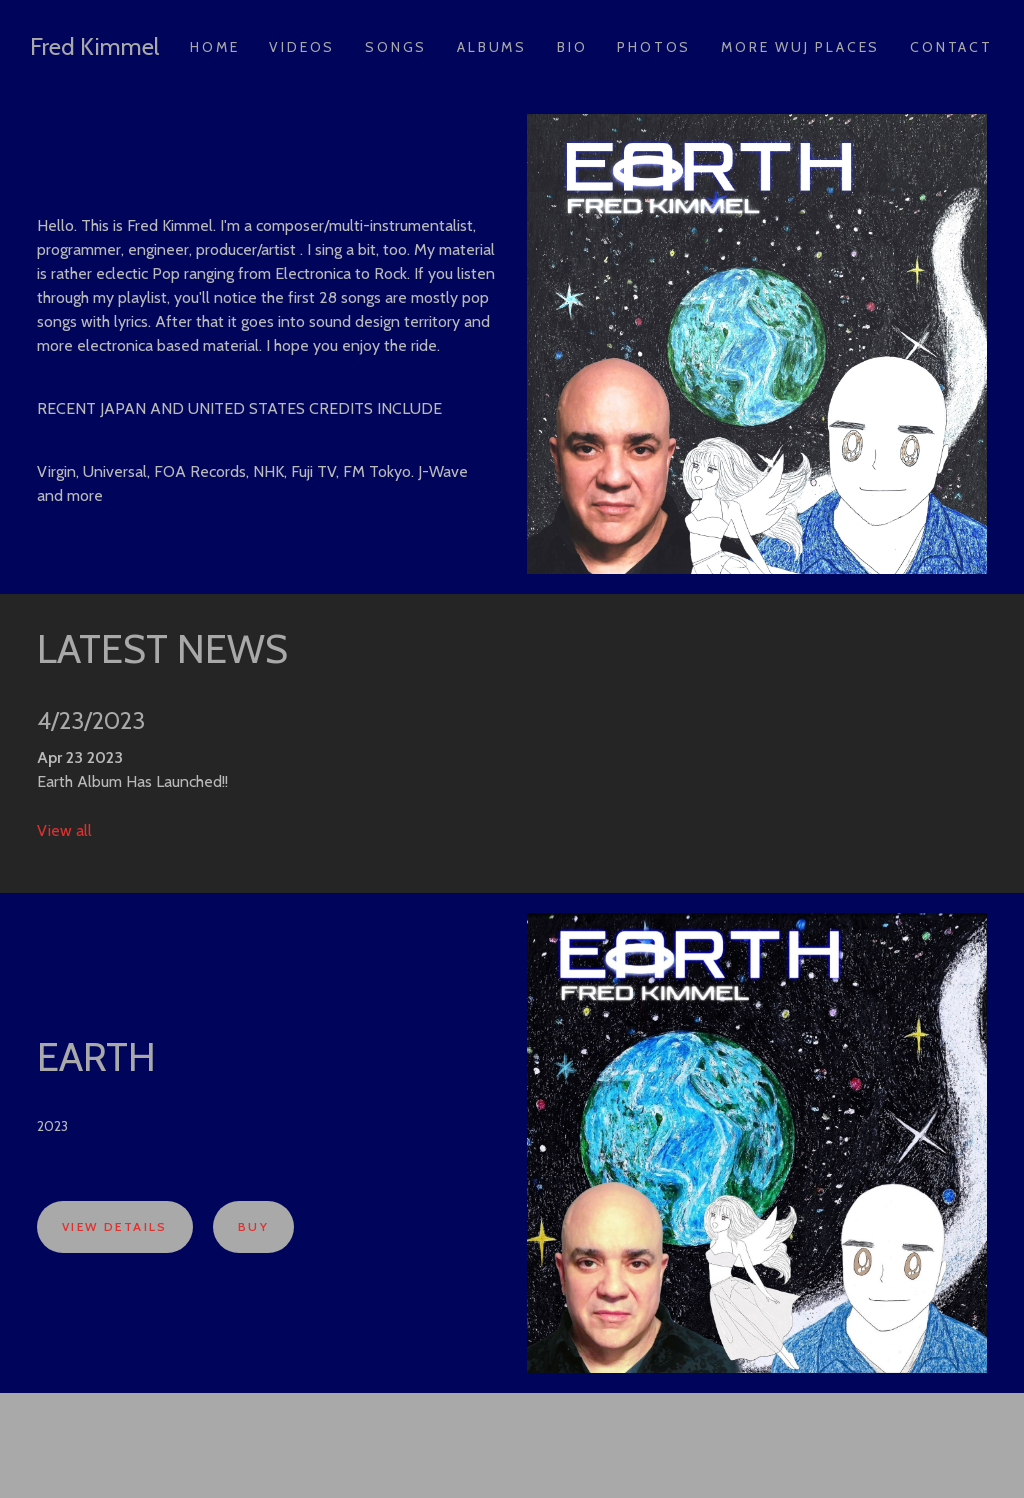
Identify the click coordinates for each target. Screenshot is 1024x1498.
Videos (302, 47)
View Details (115, 1226)
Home (214, 47)
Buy (253, 1226)
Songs (396, 47)
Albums (492, 47)
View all (64, 830)
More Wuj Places (800, 47)
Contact (951, 47)
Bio (572, 47)
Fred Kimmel (94, 46)
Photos (654, 47)
